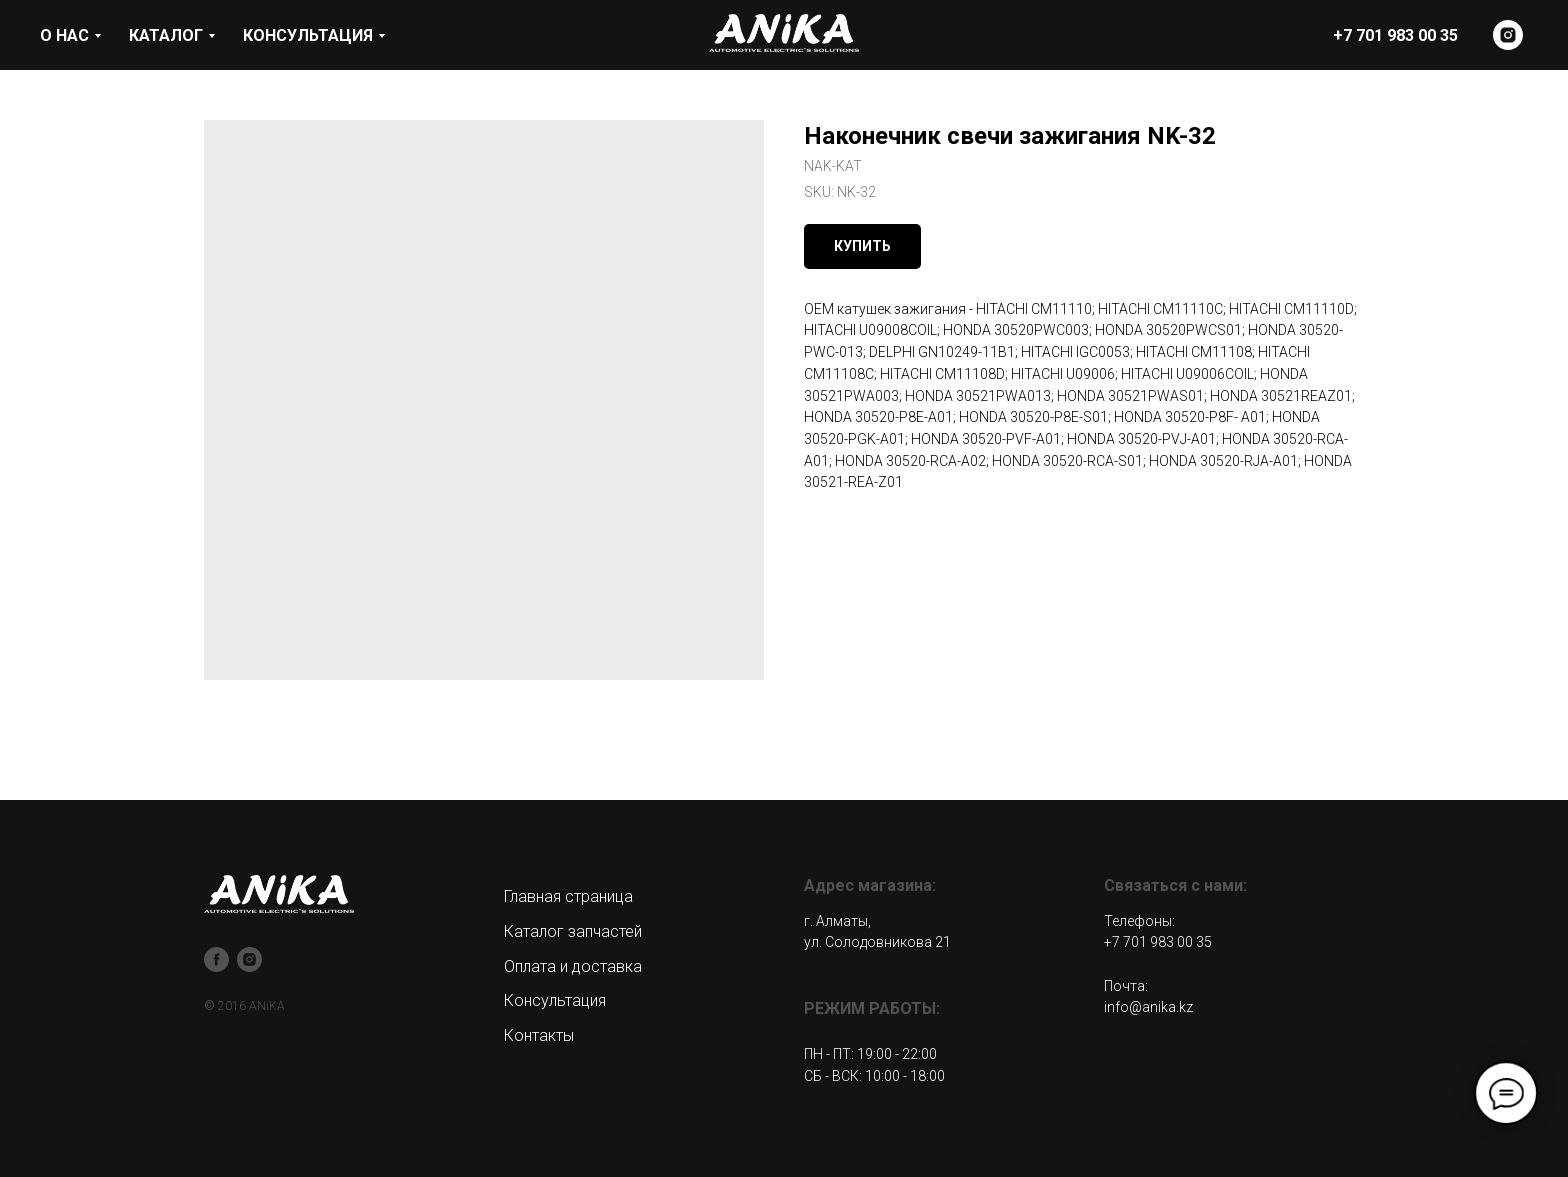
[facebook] (216, 959)
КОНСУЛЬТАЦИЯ (308, 35)
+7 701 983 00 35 (1158, 942)
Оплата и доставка (573, 966)
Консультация (555, 1000)
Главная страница (568, 896)
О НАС (64, 35)
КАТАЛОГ (166, 35)
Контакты (539, 1035)
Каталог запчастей (573, 931)
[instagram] (1508, 35)
